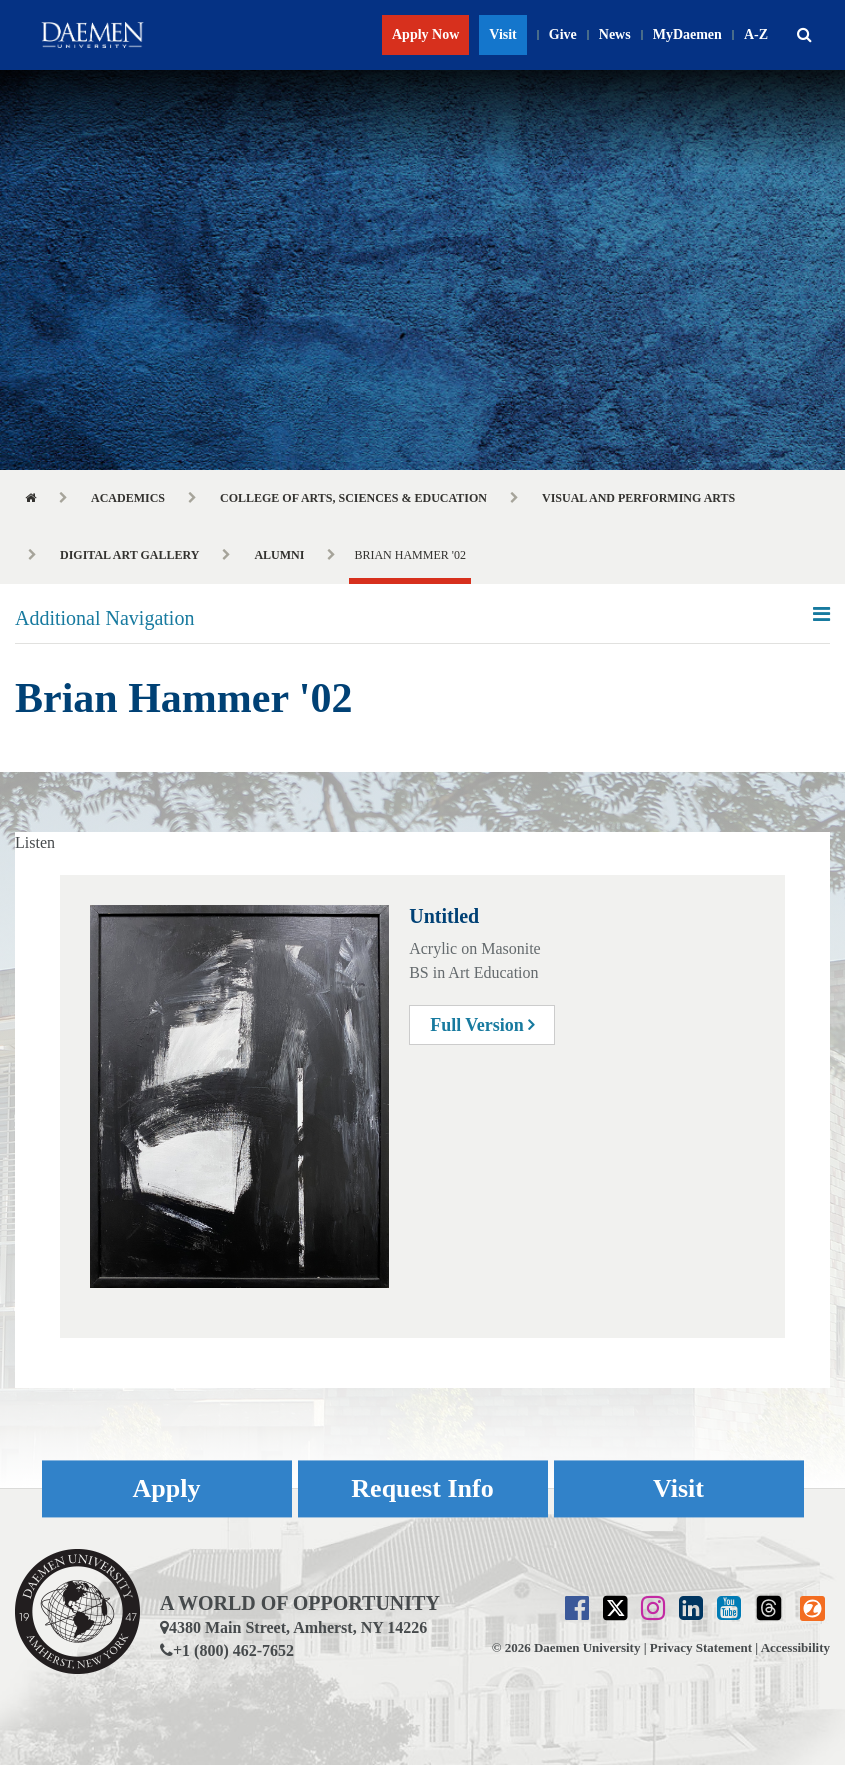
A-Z (756, 34)
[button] (804, 35)
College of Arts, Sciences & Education (353, 498)
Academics (128, 498)
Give (563, 34)
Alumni (279, 555)
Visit (502, 34)
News (615, 34)
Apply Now (425, 34)
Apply (167, 1488)
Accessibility (795, 1647)
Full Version (482, 1025)
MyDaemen (687, 34)
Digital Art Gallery (129, 555)
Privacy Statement (701, 1647)
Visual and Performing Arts (638, 498)
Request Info (422, 1488)
